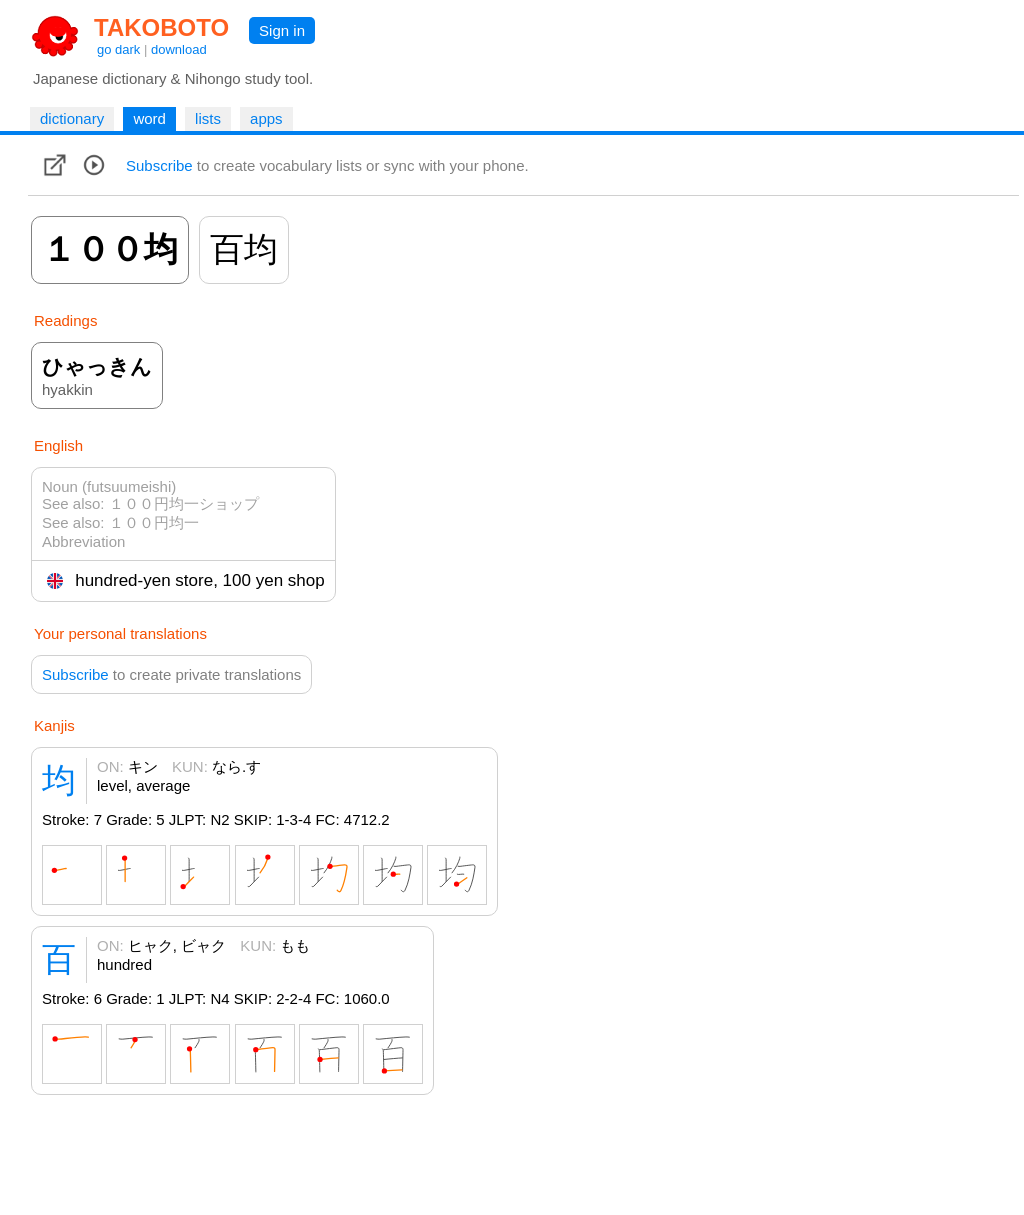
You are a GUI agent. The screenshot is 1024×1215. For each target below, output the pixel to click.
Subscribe (159, 165)
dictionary (72, 118)
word (149, 118)
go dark (118, 49)
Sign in (282, 30)
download (179, 49)
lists (208, 118)
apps (266, 118)
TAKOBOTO (161, 27)
